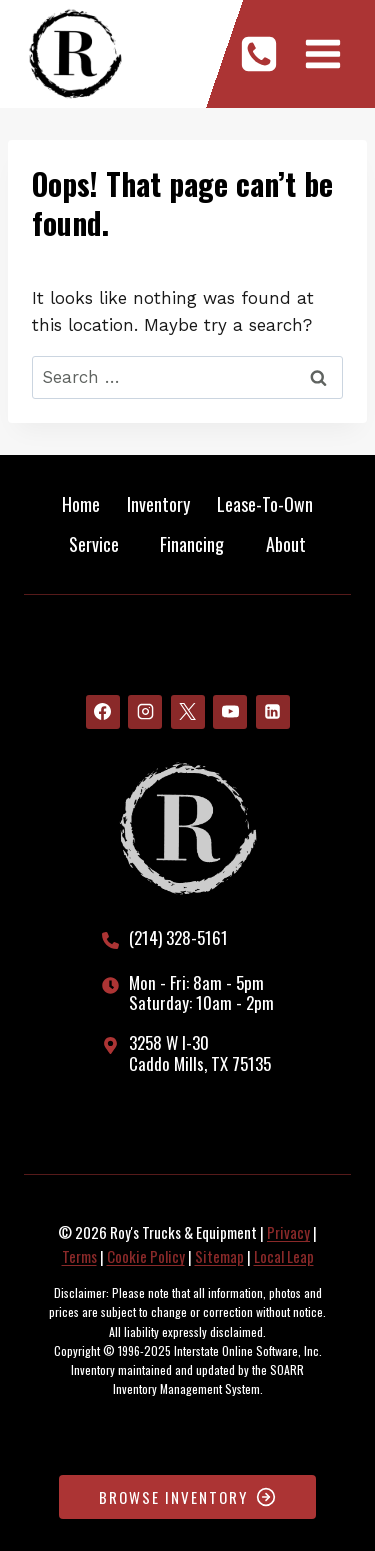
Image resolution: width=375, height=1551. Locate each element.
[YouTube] (230, 712)
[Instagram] (145, 712)
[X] (188, 712)
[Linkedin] (273, 712)
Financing (192, 544)
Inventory (158, 504)
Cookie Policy (146, 1256)
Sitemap (219, 1256)
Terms (79, 1256)
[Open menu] (322, 53)
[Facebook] (103, 712)
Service (94, 544)
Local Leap (284, 1256)
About (286, 544)
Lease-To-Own (265, 504)
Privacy (288, 1232)
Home (81, 504)
